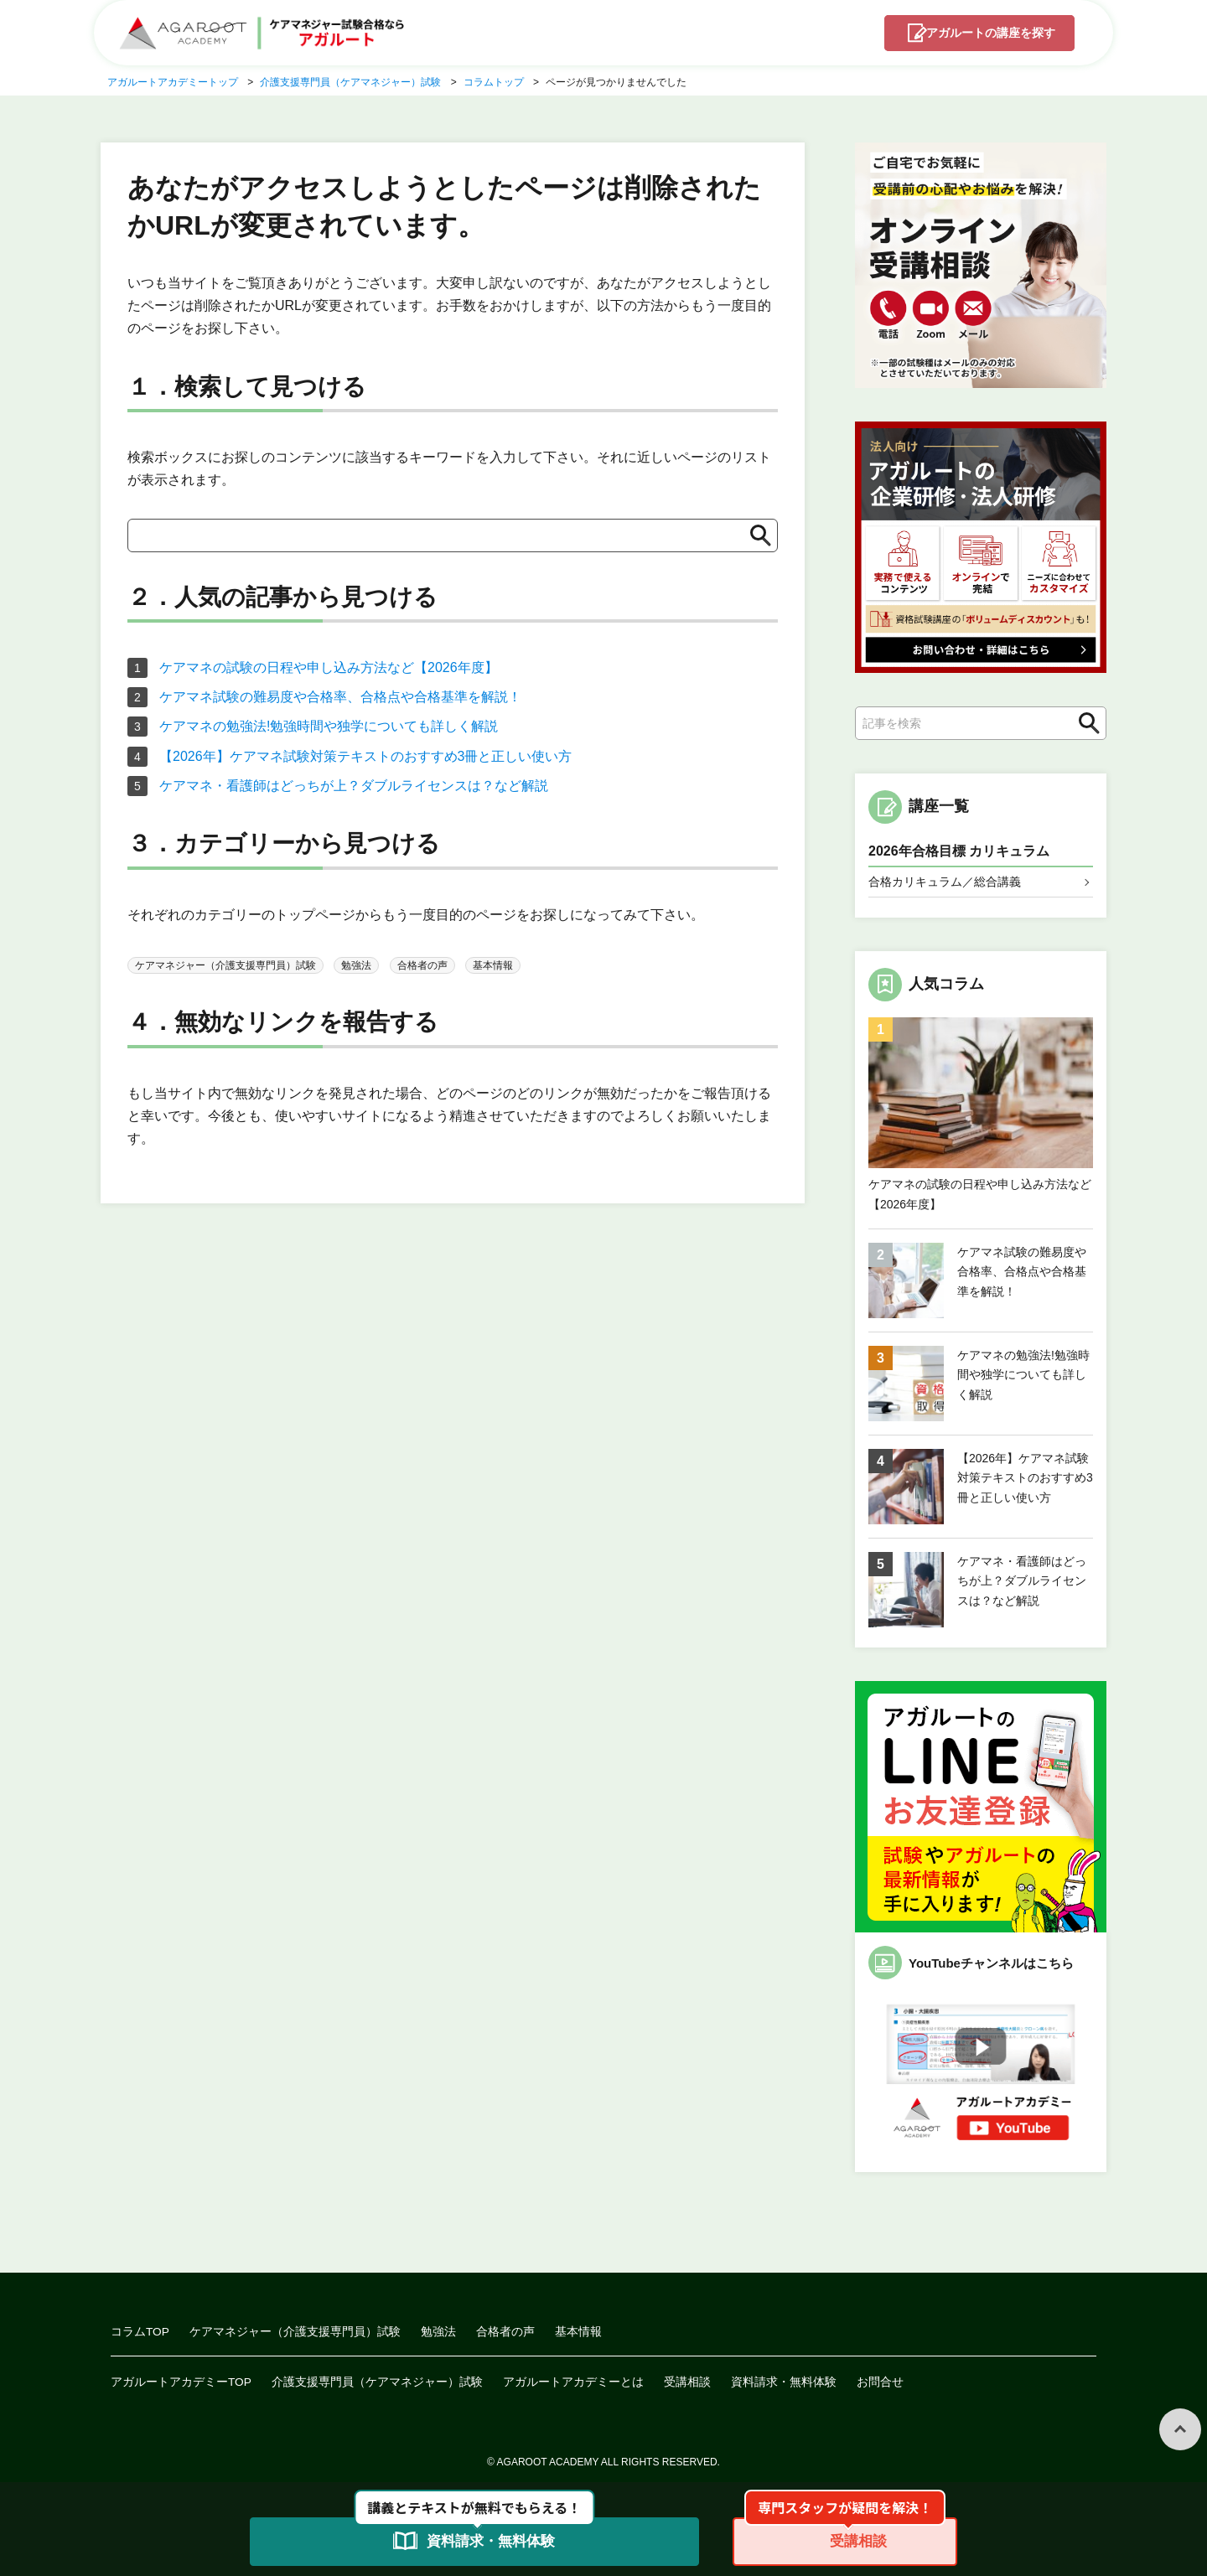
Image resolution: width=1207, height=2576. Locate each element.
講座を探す (986, 34)
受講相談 (688, 2382)
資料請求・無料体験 (784, 2382)
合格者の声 (422, 965)
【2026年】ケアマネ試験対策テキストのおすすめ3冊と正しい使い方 (365, 756)
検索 (1084, 723)
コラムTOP (140, 2332)
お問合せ (880, 2382)
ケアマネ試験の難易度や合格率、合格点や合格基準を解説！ (340, 697)
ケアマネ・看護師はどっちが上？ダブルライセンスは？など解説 (353, 785)
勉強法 (356, 965)
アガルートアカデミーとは (574, 2382)
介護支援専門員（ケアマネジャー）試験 (378, 2382)
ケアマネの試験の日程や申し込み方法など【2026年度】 (328, 667)
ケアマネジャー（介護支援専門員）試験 (225, 965)
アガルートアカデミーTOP (181, 2382)
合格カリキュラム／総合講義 (944, 881)
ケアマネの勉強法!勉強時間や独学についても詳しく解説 (328, 726)
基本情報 (493, 965)
